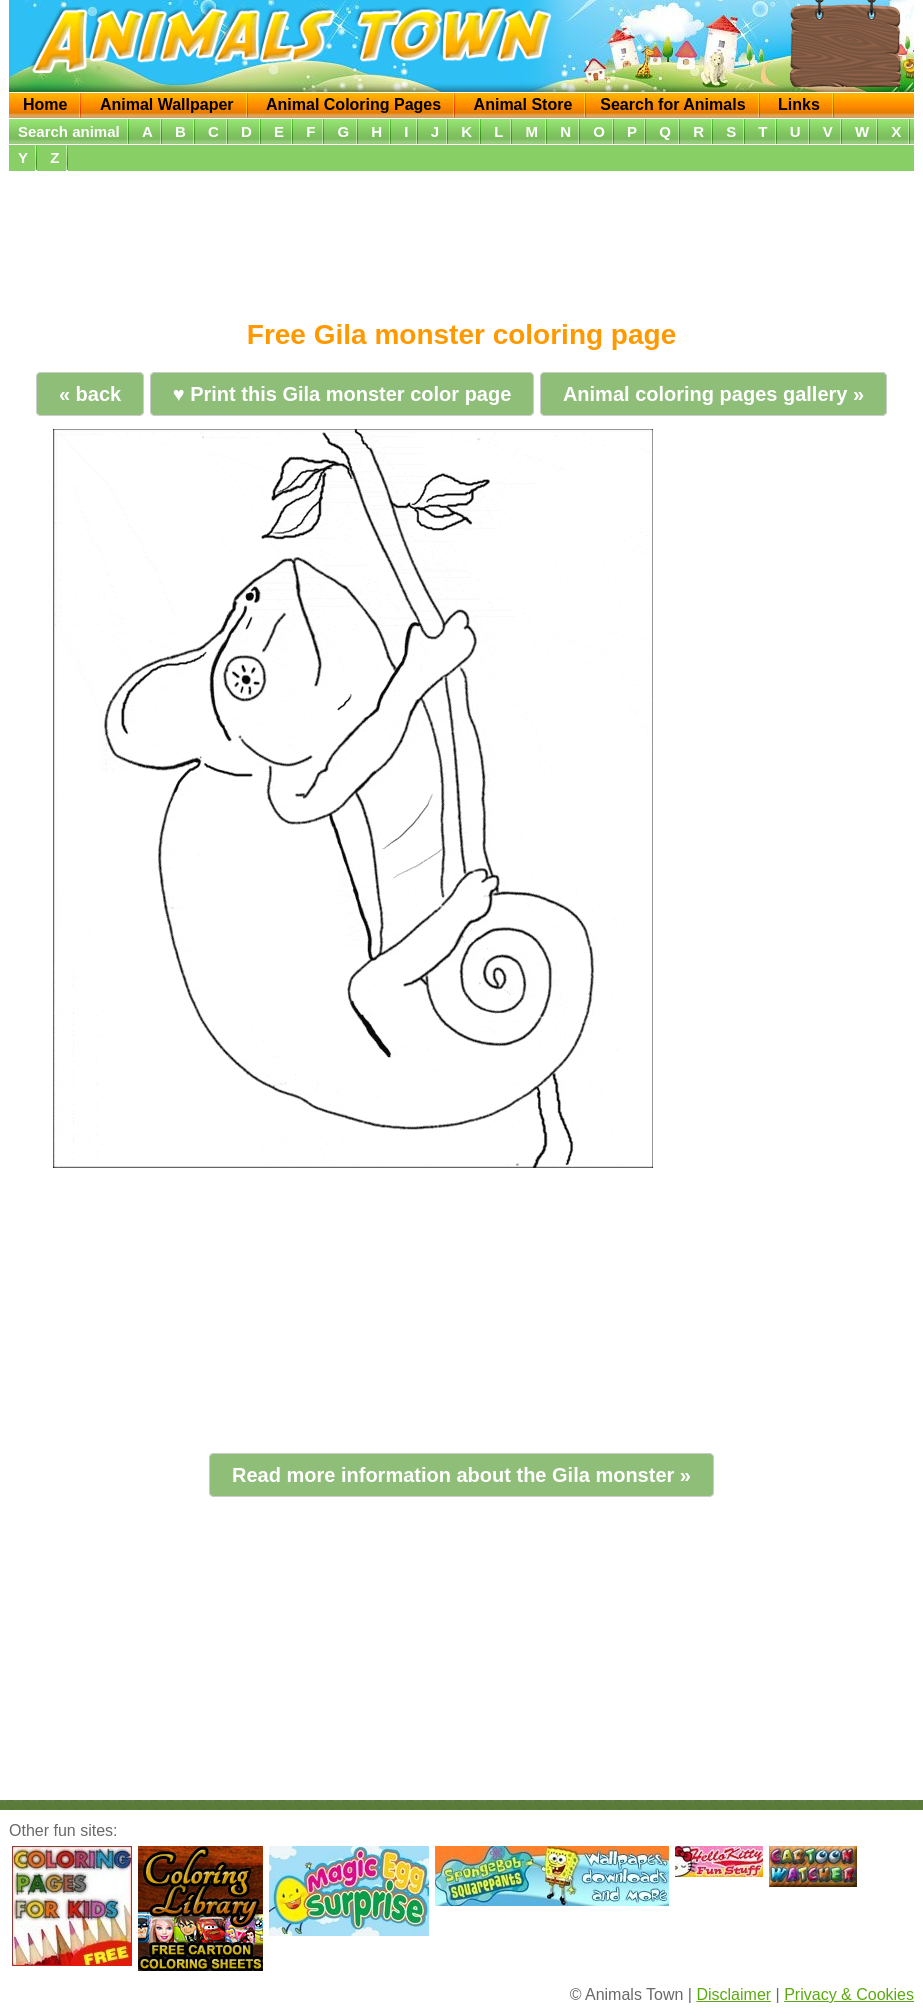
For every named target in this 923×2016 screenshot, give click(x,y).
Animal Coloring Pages (353, 104)
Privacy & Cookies (849, 1994)
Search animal (69, 131)
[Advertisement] (461, 238)
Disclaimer (733, 1994)
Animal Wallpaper (167, 104)
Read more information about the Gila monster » (461, 1475)
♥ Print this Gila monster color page (342, 394)
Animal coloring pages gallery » (713, 394)
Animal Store (523, 104)
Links (799, 104)
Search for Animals (672, 104)
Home (45, 104)
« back (90, 394)
